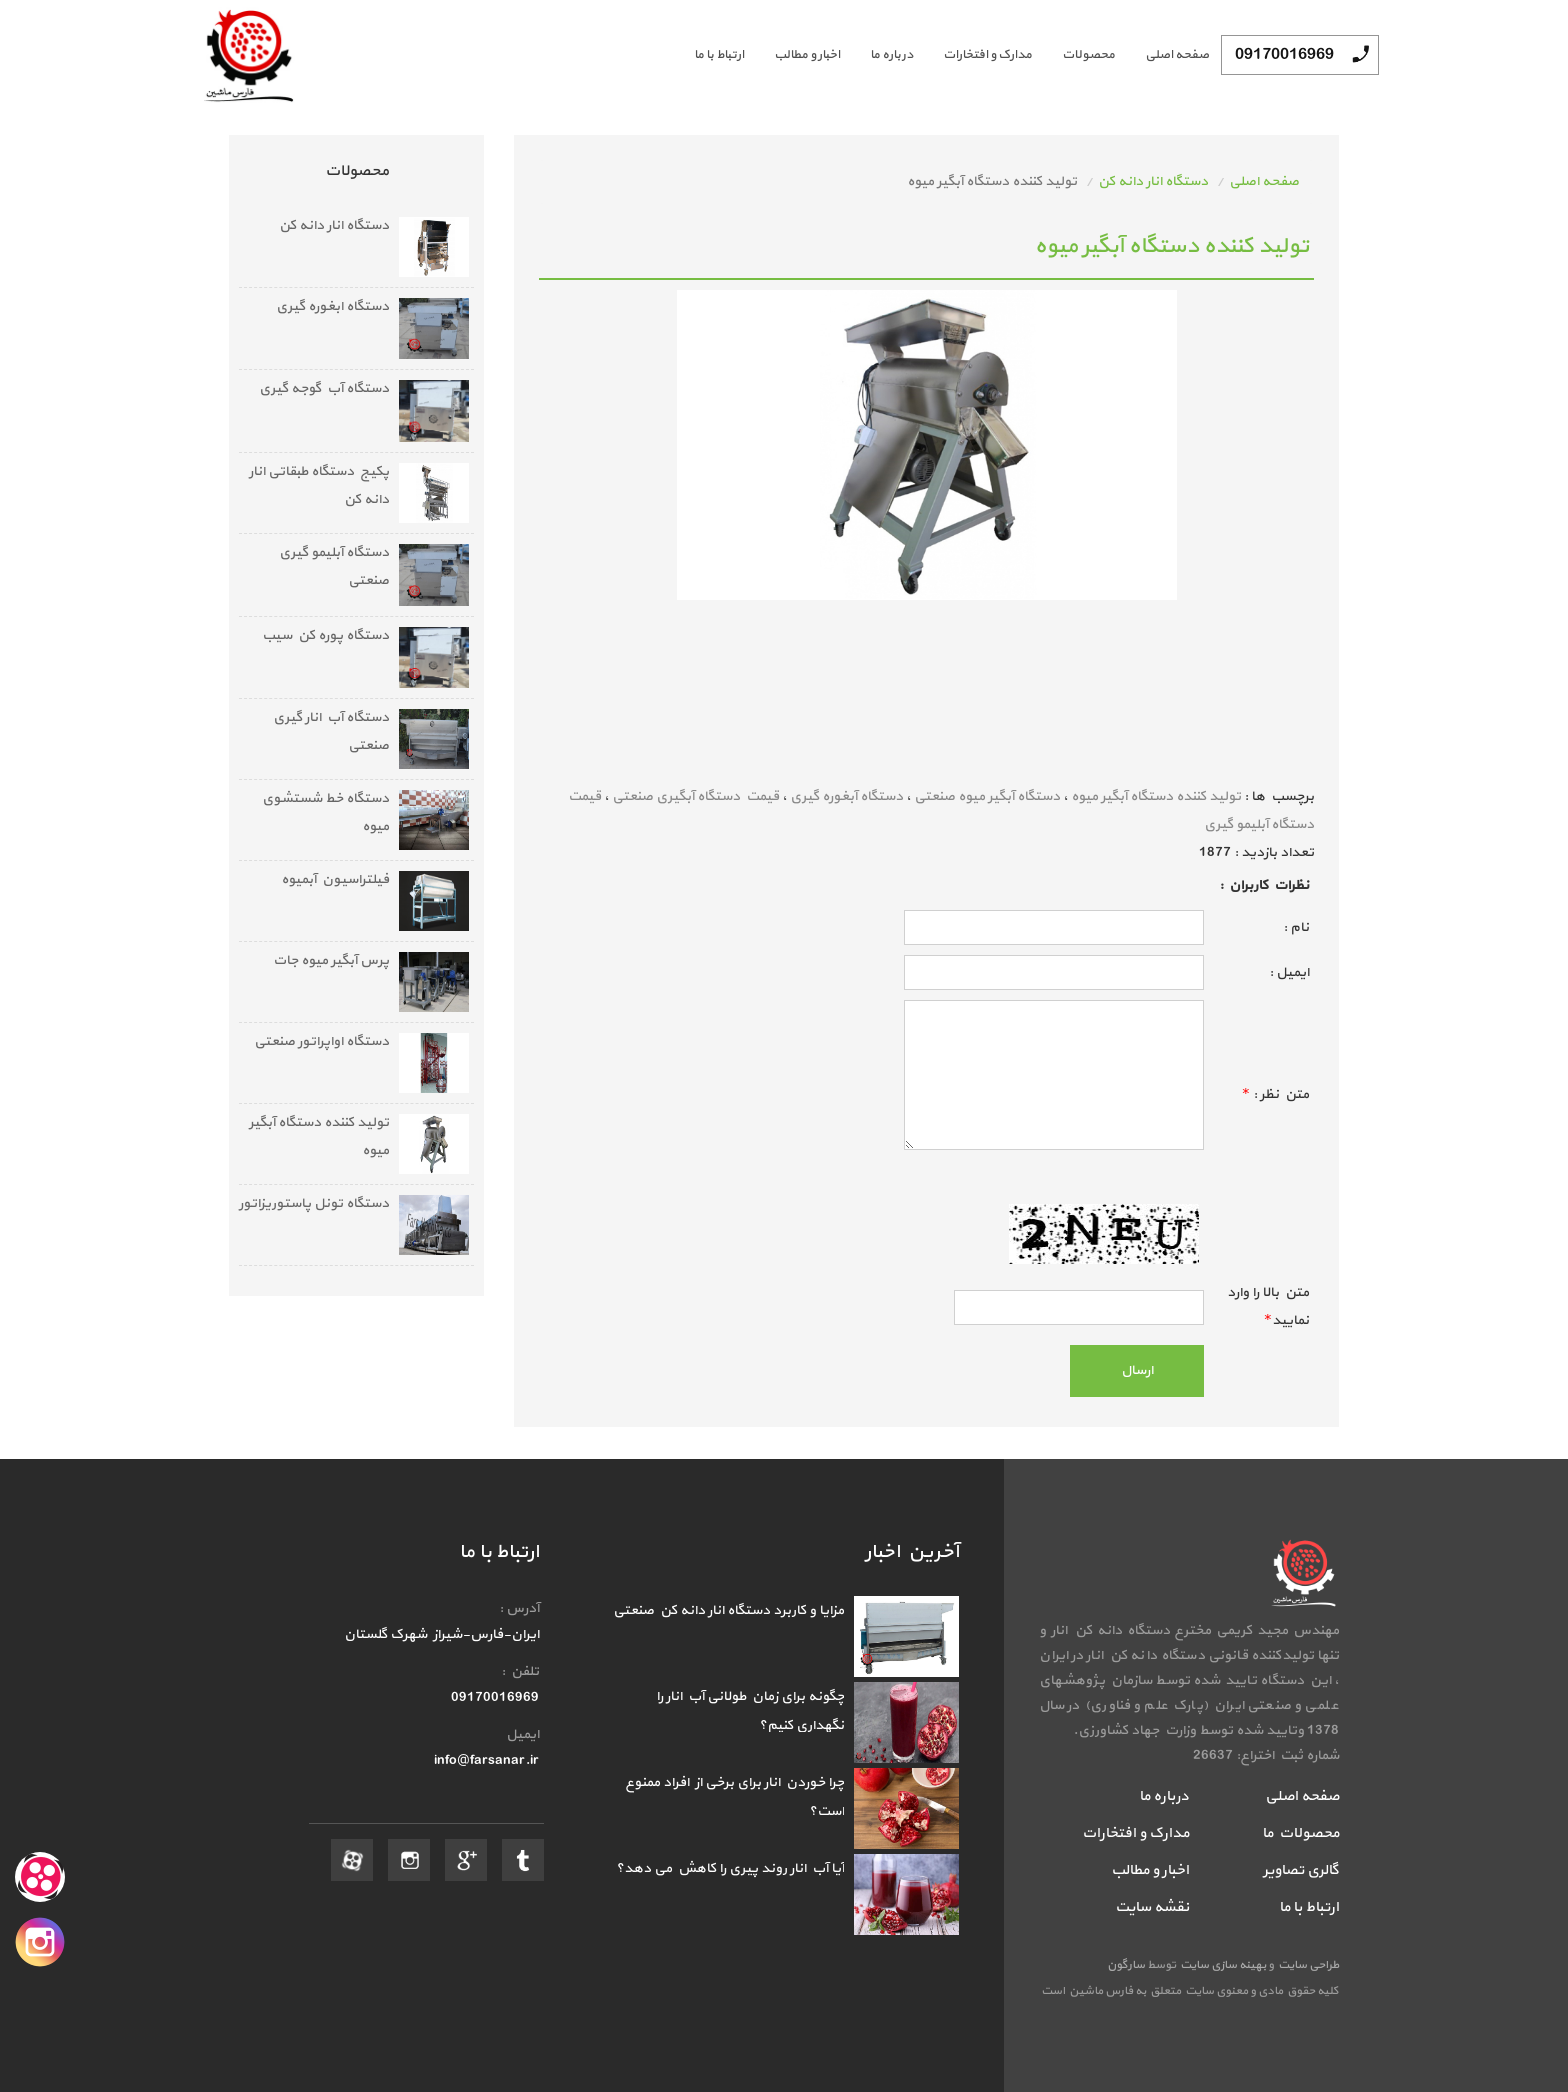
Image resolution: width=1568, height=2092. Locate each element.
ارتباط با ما (719, 55)
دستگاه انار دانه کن (1153, 181)
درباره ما (891, 55)
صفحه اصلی (1177, 55)
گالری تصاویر (1301, 1870)
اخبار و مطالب (807, 55)
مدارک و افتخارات (987, 55)
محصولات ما (1300, 1833)
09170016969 (1284, 55)
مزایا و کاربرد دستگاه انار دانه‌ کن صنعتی (728, 1610)
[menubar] (936, 55)
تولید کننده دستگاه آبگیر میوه (1156, 796)
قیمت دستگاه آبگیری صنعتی (695, 796)
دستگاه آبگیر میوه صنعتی (987, 796)
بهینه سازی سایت (1222, 1965)
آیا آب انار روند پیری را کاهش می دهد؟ (730, 1868)
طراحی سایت (1306, 1965)
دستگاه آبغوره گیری (846, 796)
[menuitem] (1162, 55)
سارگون (1127, 1965)
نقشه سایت (1152, 1907)
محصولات (1088, 55)
